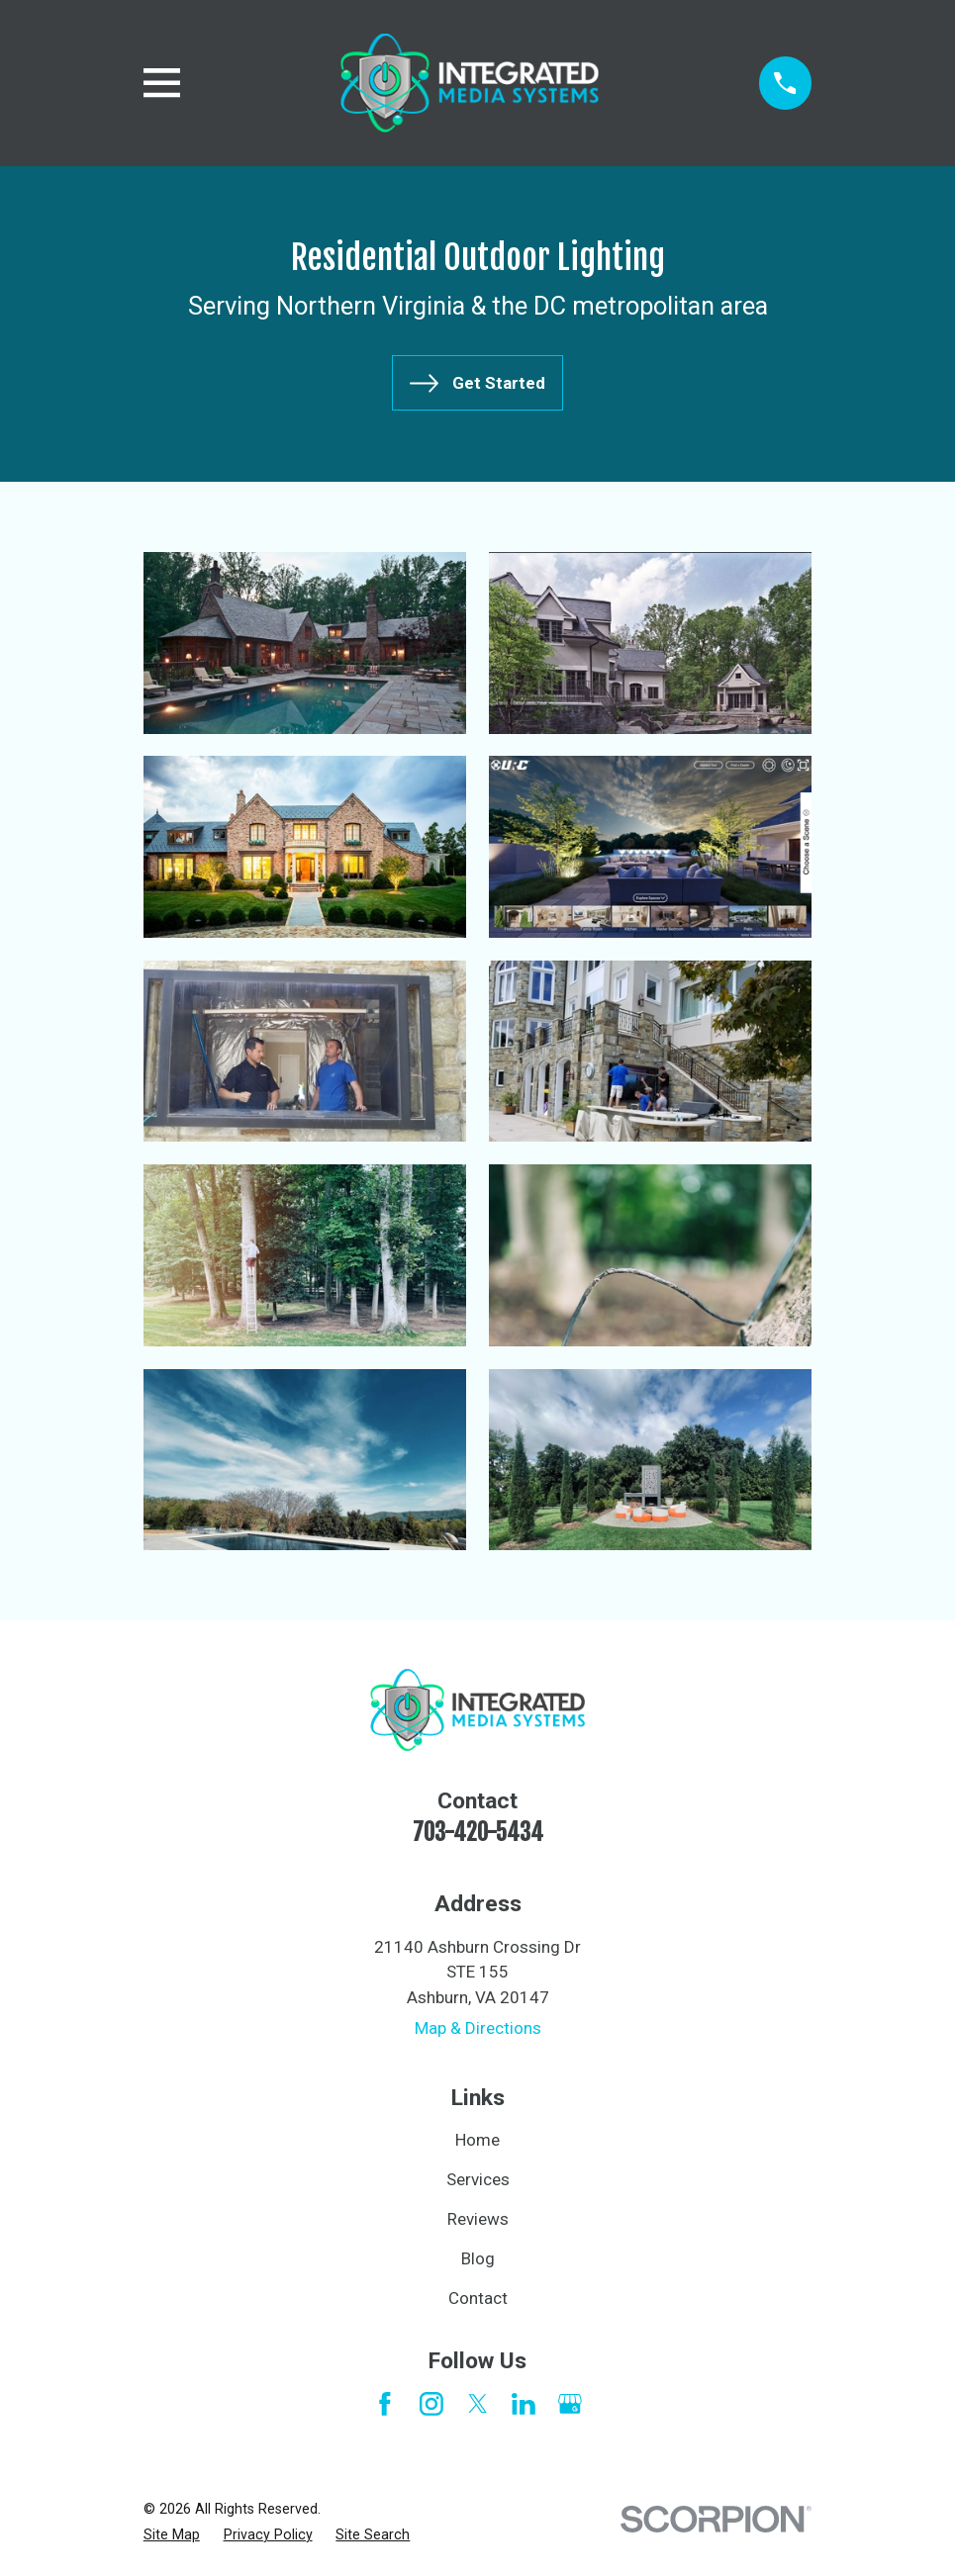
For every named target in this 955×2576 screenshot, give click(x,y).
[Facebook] (385, 2404)
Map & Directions (478, 2028)
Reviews (478, 2219)
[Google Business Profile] (570, 2404)
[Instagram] (431, 2404)
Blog (478, 2258)
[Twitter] (478, 2404)
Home (477, 2140)
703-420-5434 (478, 1832)
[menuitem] (171, 2535)
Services (478, 2179)
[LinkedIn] (523, 2404)
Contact (478, 2298)
